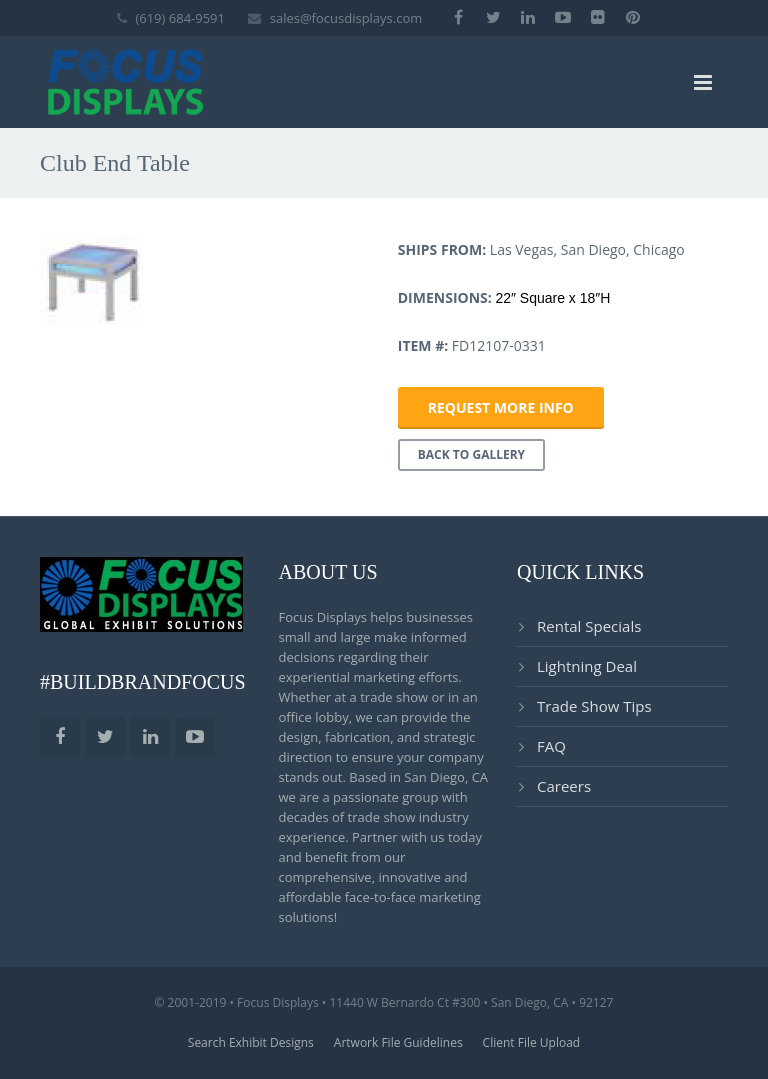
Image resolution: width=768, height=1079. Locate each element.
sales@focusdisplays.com (346, 18)
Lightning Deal (587, 666)
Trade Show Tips (594, 706)
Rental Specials (589, 626)
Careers (564, 786)
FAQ (551, 746)
